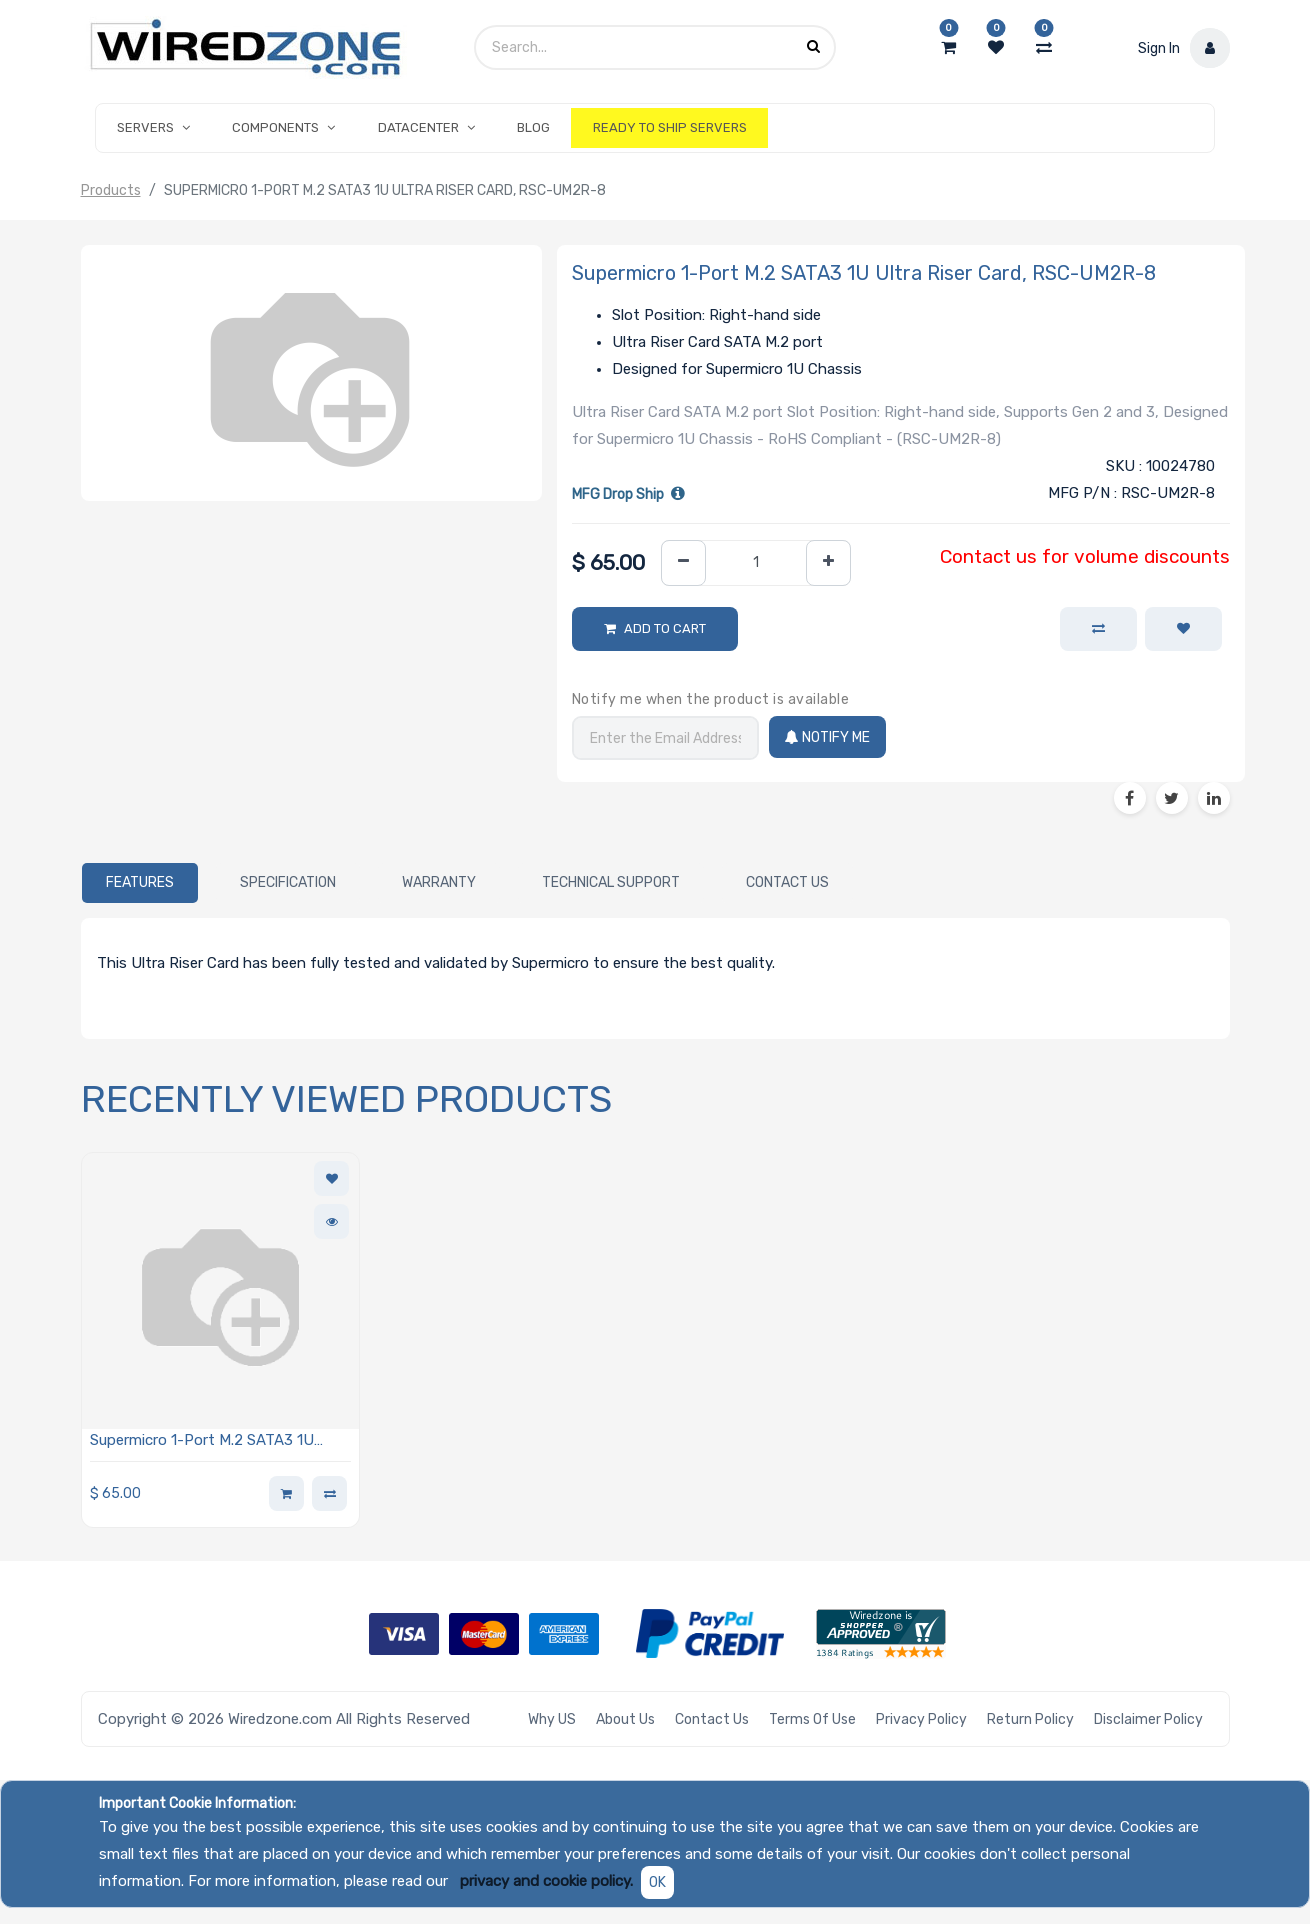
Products (111, 190)
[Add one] (828, 563)
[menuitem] (533, 128)
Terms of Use (812, 1719)
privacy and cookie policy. (546, 1881)
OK (657, 1882)
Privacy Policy (921, 1719)
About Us (625, 1719)
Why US (552, 1719)
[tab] (140, 883)
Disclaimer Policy (1148, 1719)
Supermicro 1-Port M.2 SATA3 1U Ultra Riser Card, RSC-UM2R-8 (202, 1441)
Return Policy (1030, 1719)
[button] (1183, 629)
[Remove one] (683, 563)
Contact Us (712, 1719)
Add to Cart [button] (665, 628)
